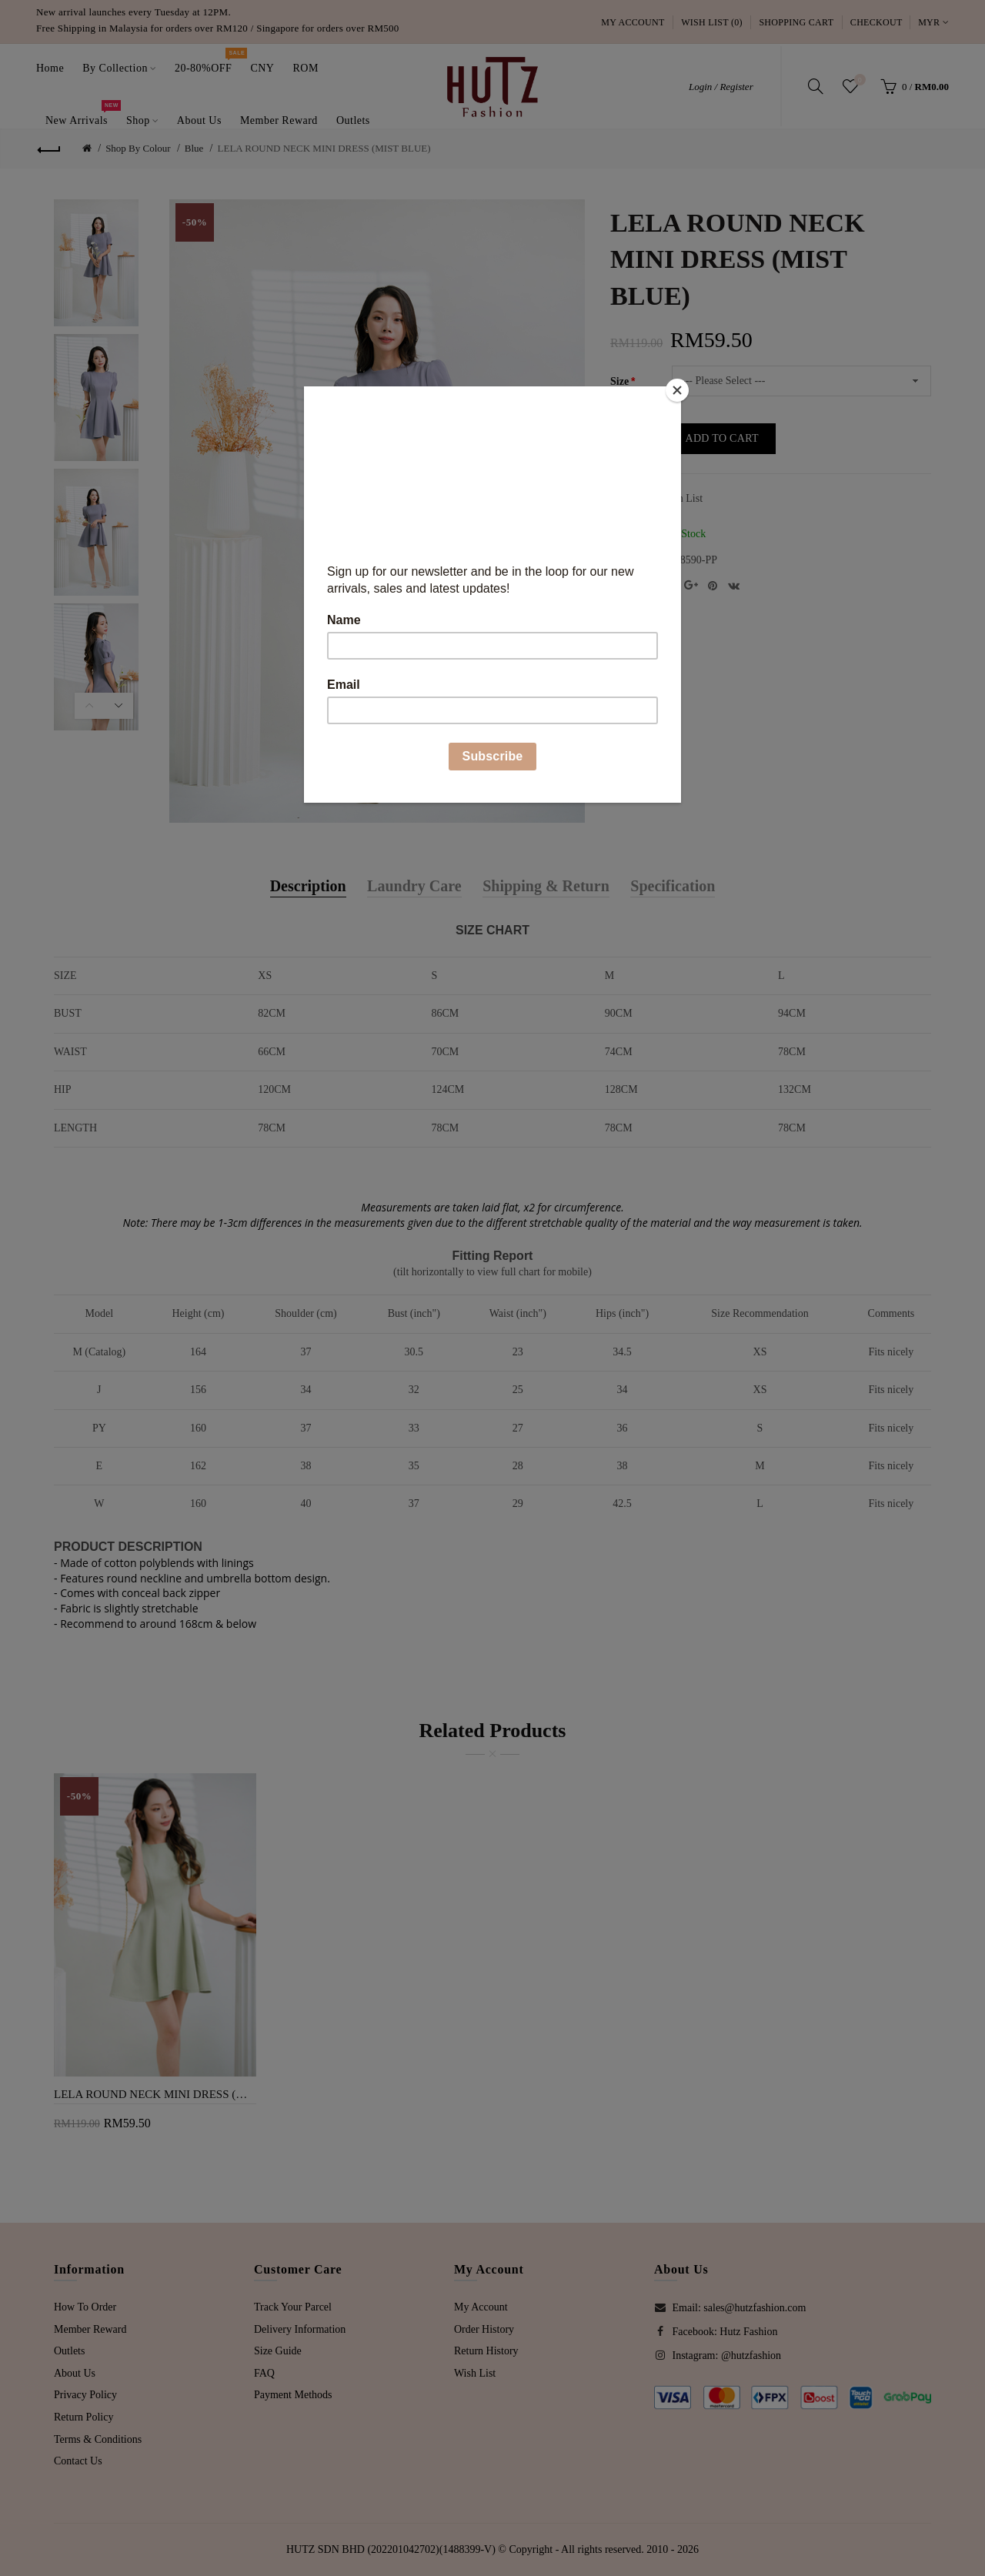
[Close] (677, 390)
